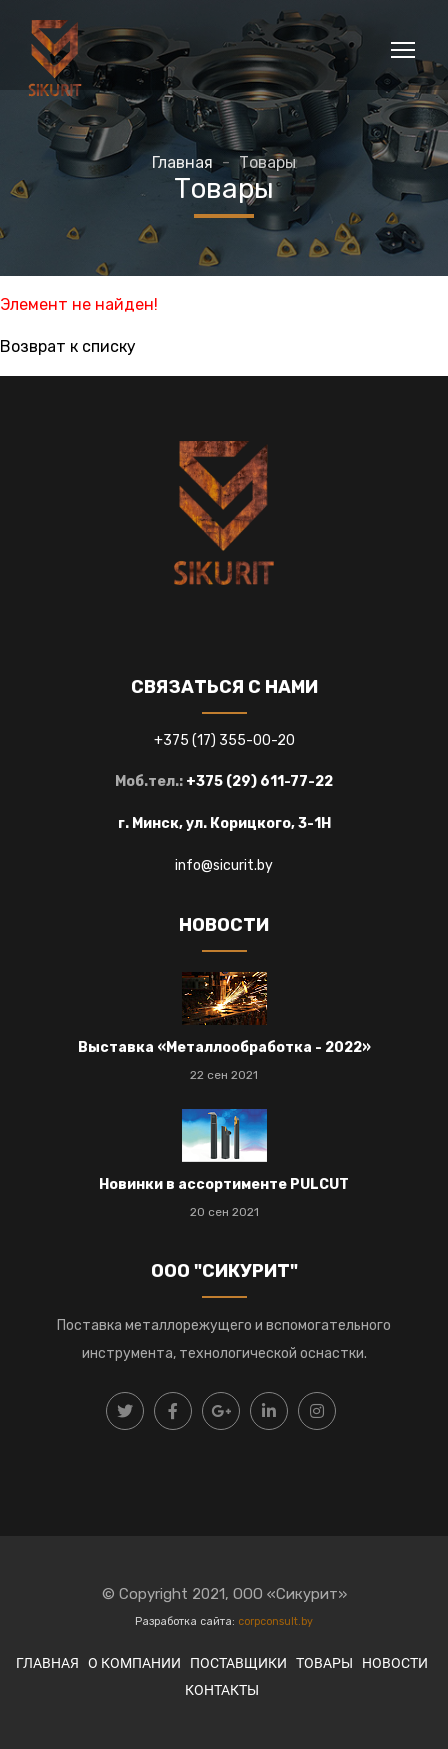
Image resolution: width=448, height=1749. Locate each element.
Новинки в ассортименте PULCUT (224, 1184)
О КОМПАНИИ (134, 1663)
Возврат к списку (68, 346)
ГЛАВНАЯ (47, 1663)
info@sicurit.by (224, 865)
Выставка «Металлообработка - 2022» (224, 1047)
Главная (182, 162)
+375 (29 (218, 781)
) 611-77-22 (292, 781)
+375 (173, 740)
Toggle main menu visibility (404, 46)
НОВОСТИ (395, 1663)
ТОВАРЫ (324, 1663)
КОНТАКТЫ (222, 1690)
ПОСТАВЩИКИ (238, 1663)
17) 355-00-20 (246, 740)
